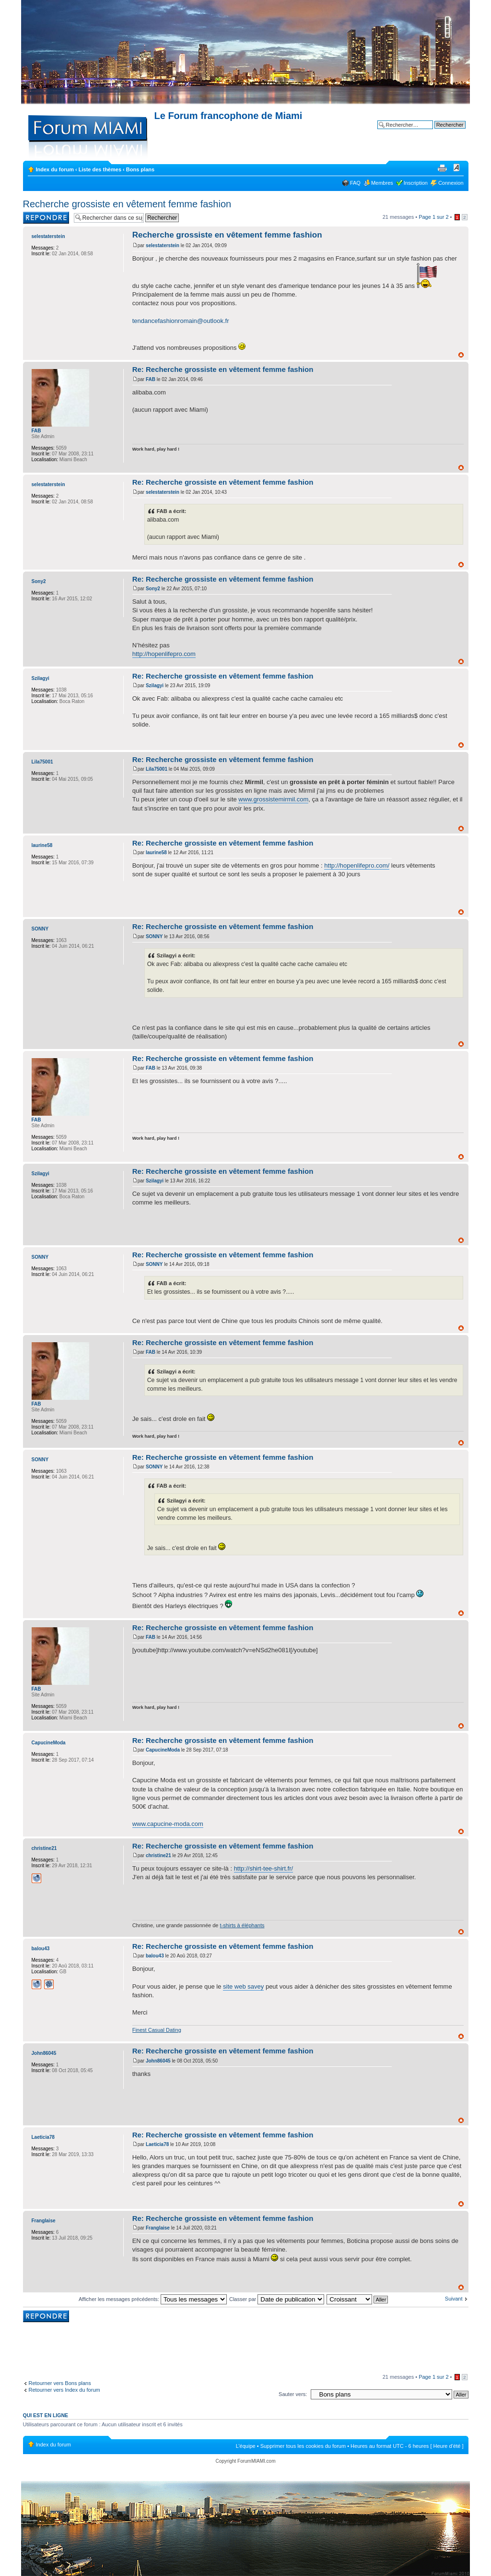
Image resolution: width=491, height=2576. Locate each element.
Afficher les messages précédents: (153, 2299)
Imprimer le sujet (442, 167)
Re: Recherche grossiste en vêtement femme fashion (223, 369)
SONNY (154, 936)
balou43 (155, 1955)
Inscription (416, 183)
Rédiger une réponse (46, 218)
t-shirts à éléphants (242, 1925)
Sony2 (153, 588)
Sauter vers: (293, 2394)
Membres (382, 183)
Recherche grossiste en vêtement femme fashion (127, 204)
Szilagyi (155, 685)
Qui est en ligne (46, 2415)
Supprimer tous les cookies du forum (303, 2446)
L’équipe (246, 2446)
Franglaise (158, 2227)
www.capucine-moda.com (167, 1823)
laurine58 (156, 852)
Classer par (276, 2299)
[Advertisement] (245, 2349)
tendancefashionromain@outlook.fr (180, 320)
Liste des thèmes (100, 169)
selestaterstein (162, 245)
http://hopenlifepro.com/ (356, 865)
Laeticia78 (157, 2144)
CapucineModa (163, 1750)
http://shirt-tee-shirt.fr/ (263, 1868)
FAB (150, 379)
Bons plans (140, 169)
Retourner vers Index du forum (64, 2390)
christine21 (158, 1855)
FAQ (355, 183)
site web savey (243, 1986)
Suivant (454, 2299)
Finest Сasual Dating (156, 2030)
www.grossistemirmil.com (273, 799)
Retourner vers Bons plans (60, 2383)
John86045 (158, 2060)
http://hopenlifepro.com (164, 653)
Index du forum (55, 169)
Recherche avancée (442, 132)
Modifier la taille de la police (457, 167)
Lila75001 (156, 769)
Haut (461, 355)
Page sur (433, 217)
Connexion (451, 183)
